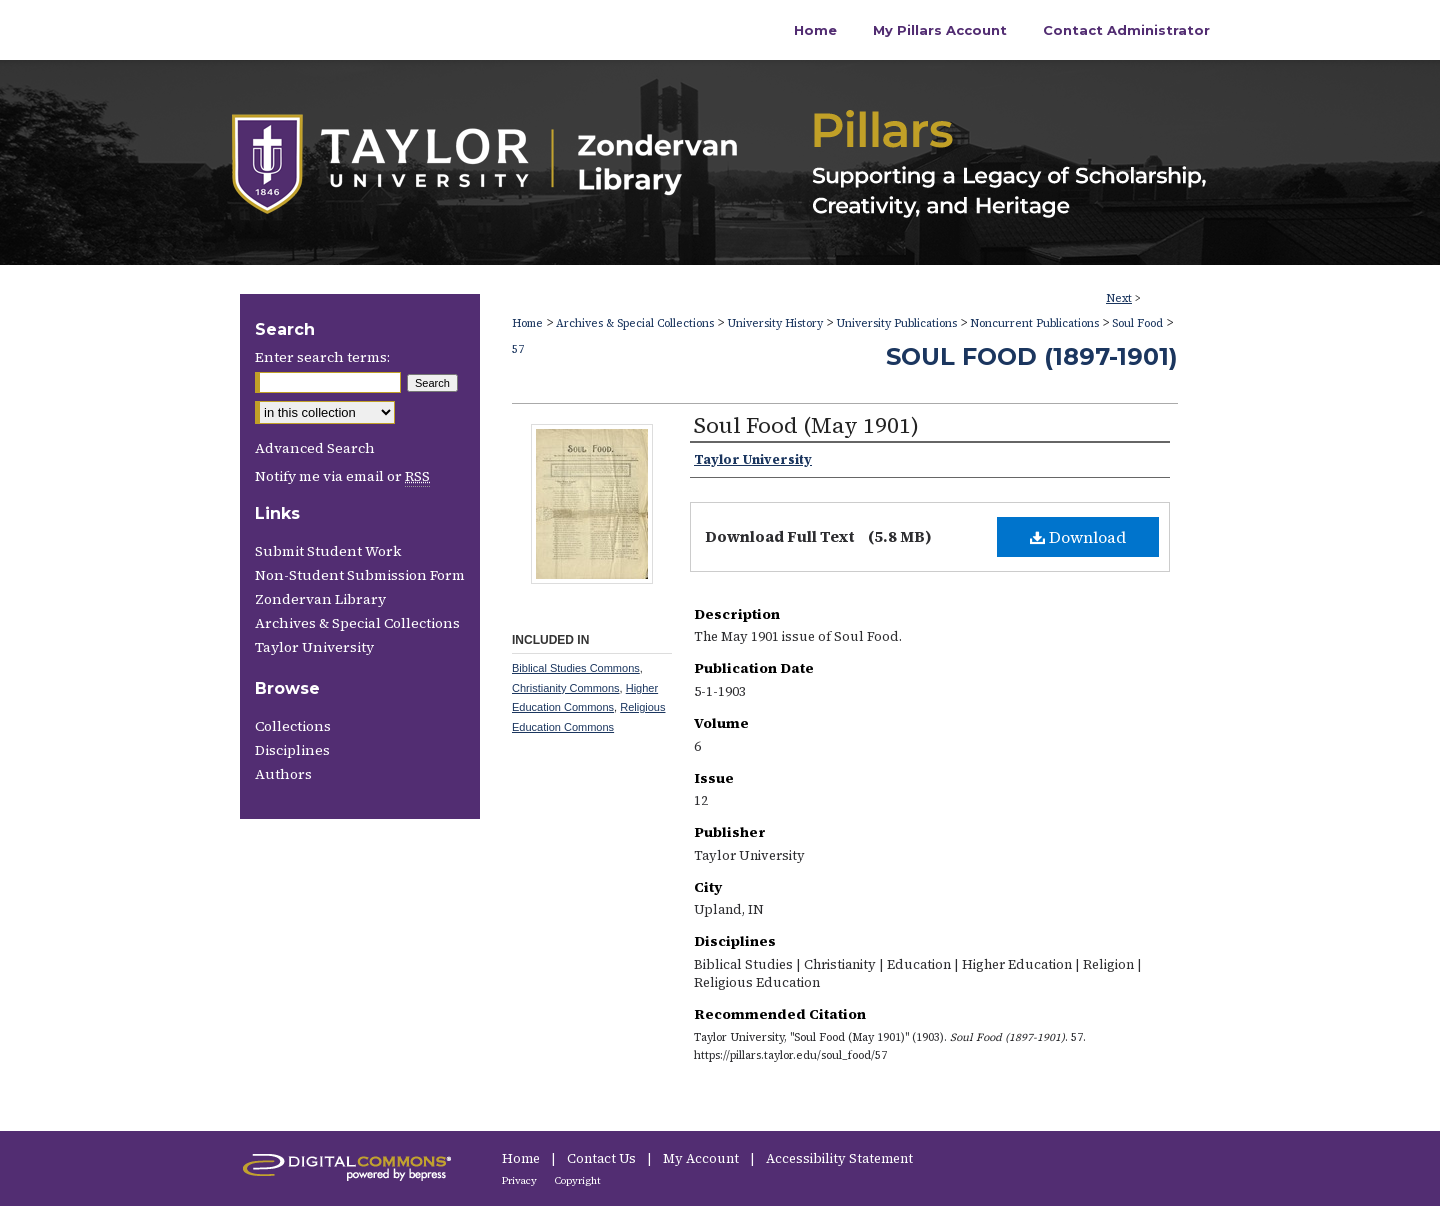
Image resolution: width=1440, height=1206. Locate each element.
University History (775, 323)
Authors (283, 774)
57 (518, 349)
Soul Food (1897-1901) (1032, 356)
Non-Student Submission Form (360, 575)
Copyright (578, 1180)
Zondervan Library (320, 599)
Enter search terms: (322, 357)
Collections (293, 726)
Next (1119, 298)
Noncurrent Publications (1034, 323)
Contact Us (603, 1158)
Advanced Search (315, 448)
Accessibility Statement (839, 1158)
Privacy (520, 1180)
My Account (702, 1158)
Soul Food (1137, 323)
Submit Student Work (328, 551)
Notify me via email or (342, 476)
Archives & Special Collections (635, 323)
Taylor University (314, 647)
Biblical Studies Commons (576, 668)
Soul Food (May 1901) (806, 425)
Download (1078, 537)
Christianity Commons (566, 688)
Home (527, 323)
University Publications (896, 323)
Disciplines (292, 750)
